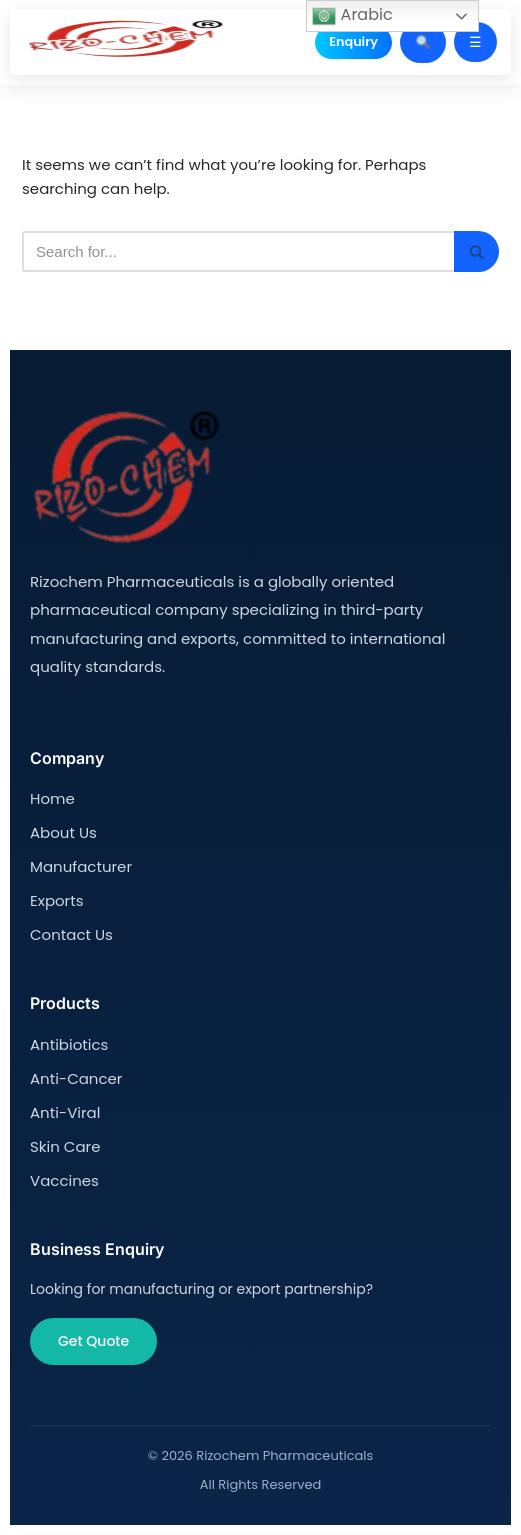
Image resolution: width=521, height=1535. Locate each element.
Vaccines (64, 1180)
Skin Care (65, 1146)
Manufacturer (81, 866)
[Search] (238, 251)
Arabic (352, 15)
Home (52, 798)
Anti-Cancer (76, 1078)
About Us (63, 832)
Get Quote (93, 1341)
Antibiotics (69, 1044)
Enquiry (353, 41)
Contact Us (71, 934)
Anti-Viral (65, 1112)
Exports (57, 900)
